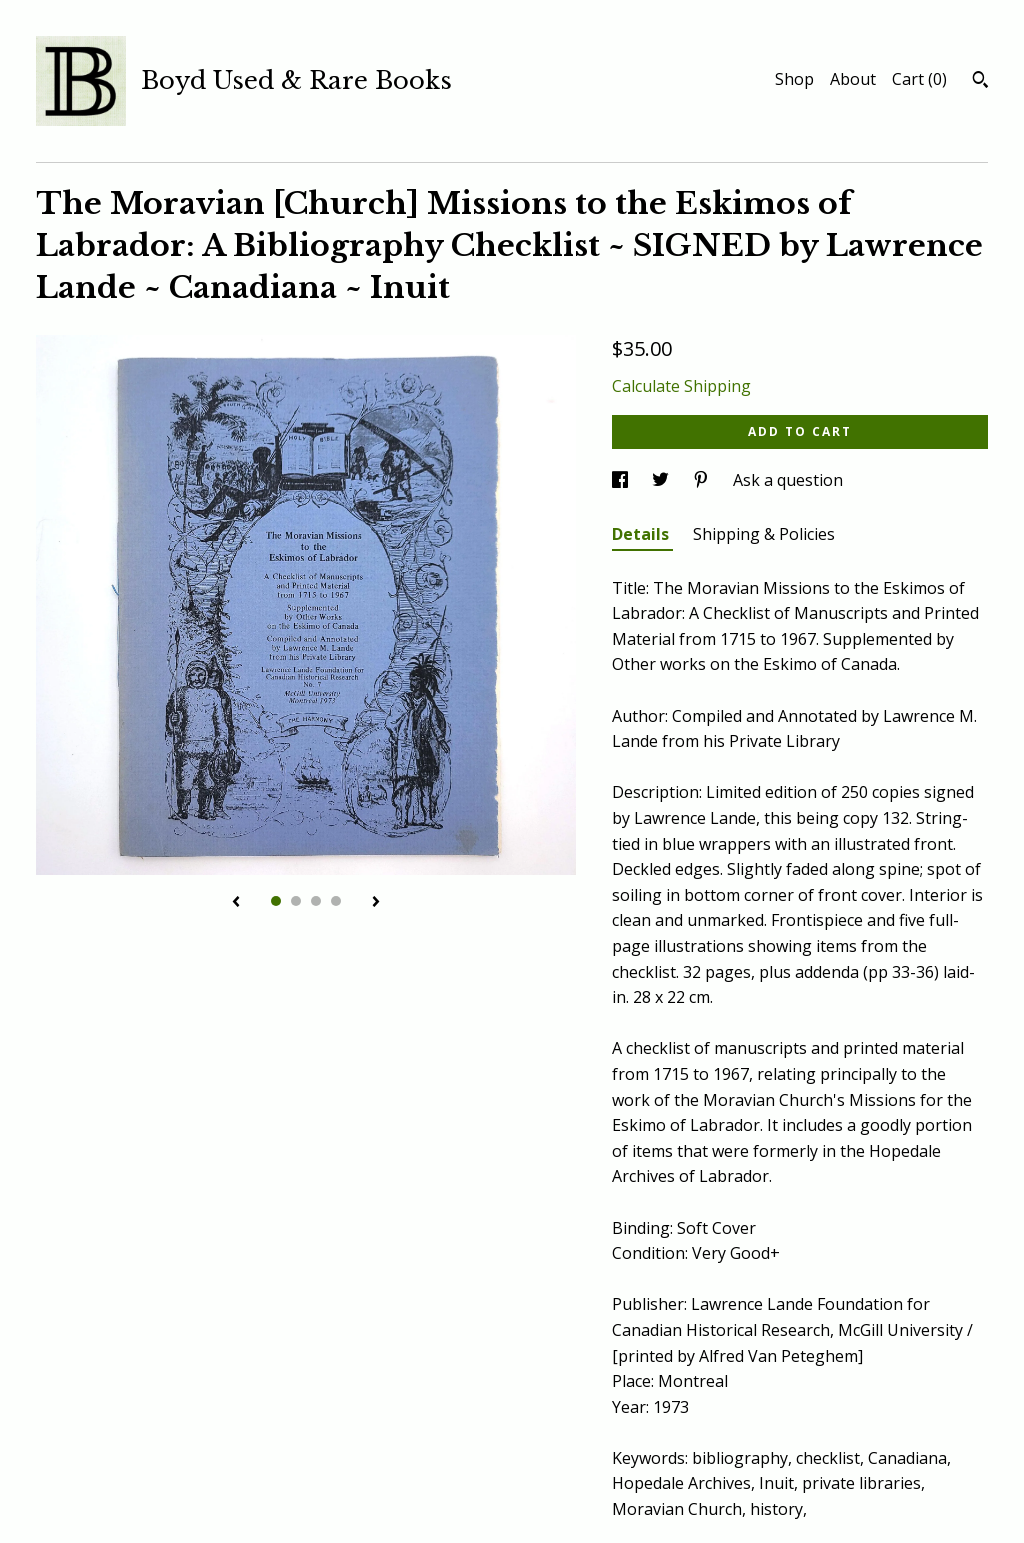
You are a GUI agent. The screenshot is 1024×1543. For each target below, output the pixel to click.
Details (642, 534)
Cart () (919, 79)
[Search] (980, 82)
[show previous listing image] (236, 903)
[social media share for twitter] (662, 480)
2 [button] (296, 901)
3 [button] (316, 901)
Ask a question (788, 480)
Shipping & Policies (764, 534)
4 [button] (336, 901)
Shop (794, 79)
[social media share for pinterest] (703, 480)
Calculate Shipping (681, 386)
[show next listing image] (376, 903)
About (853, 79)
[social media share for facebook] (622, 480)
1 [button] (276, 901)
